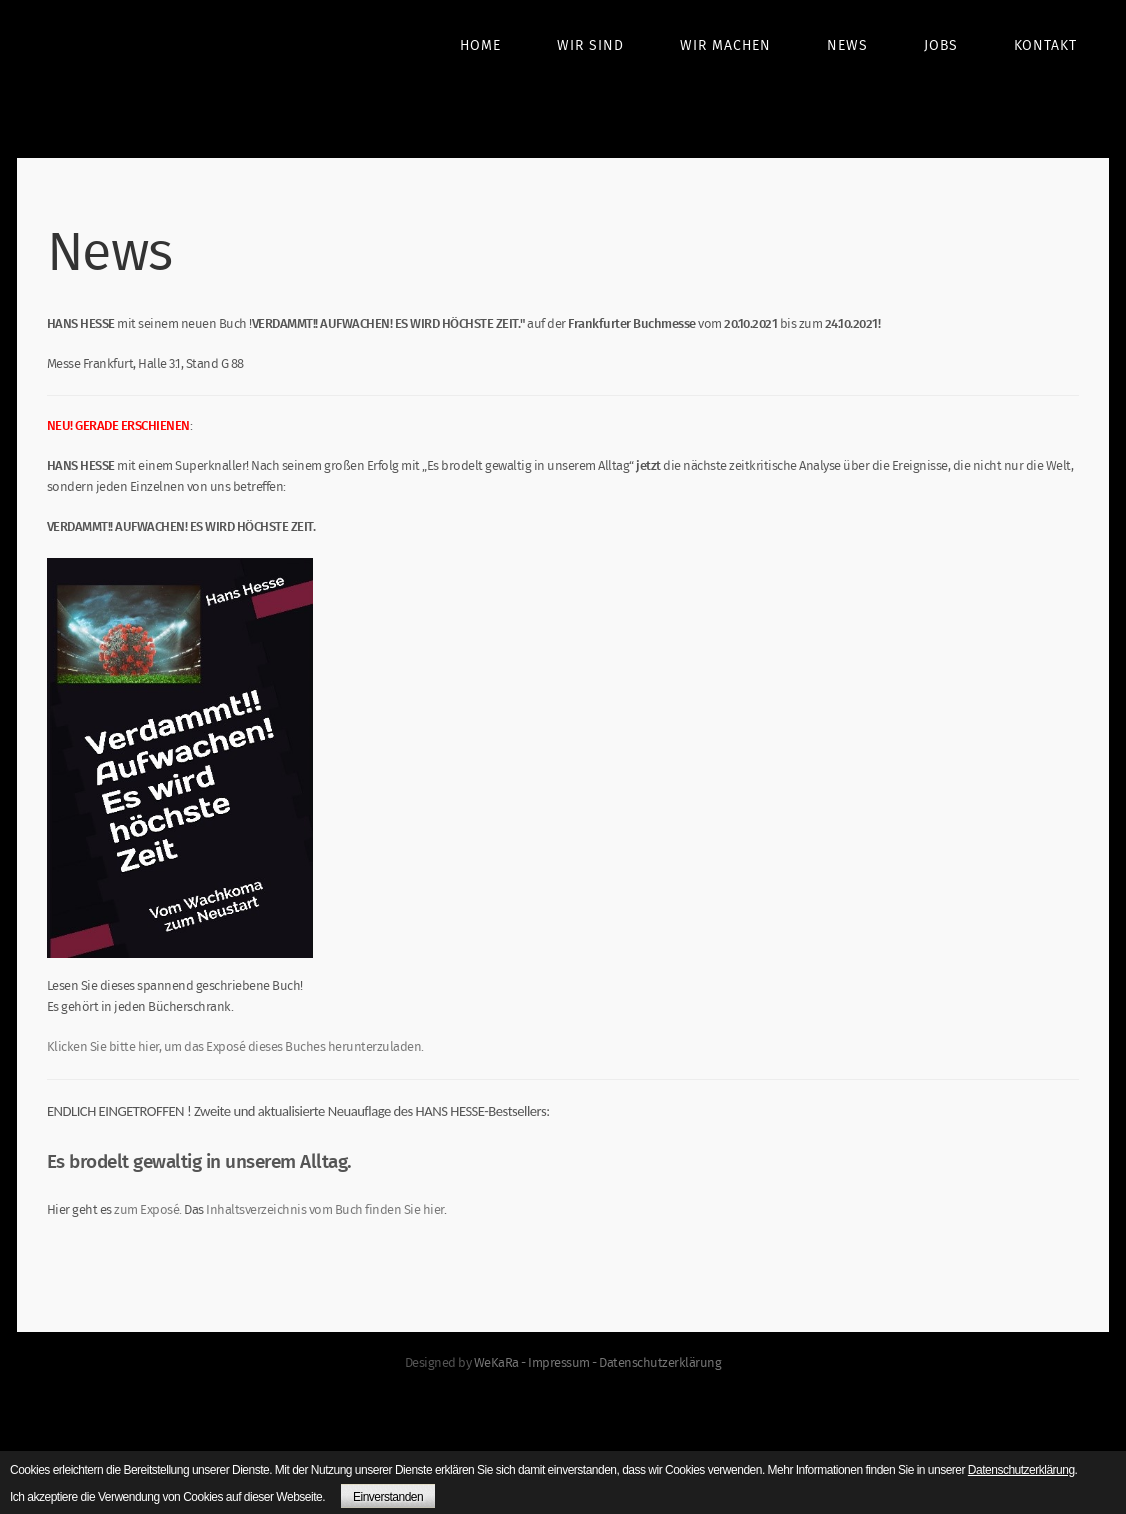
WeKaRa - (501, 1363)
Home (480, 46)
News (847, 46)
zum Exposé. (147, 1221)
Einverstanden (388, 1497)
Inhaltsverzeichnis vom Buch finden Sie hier (325, 1221)
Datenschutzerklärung (660, 1363)
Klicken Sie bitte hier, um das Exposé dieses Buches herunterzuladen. (235, 1058)
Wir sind (590, 46)
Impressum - (563, 1363)
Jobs (941, 46)
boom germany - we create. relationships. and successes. (137, 82)
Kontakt (1045, 46)
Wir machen (725, 46)
